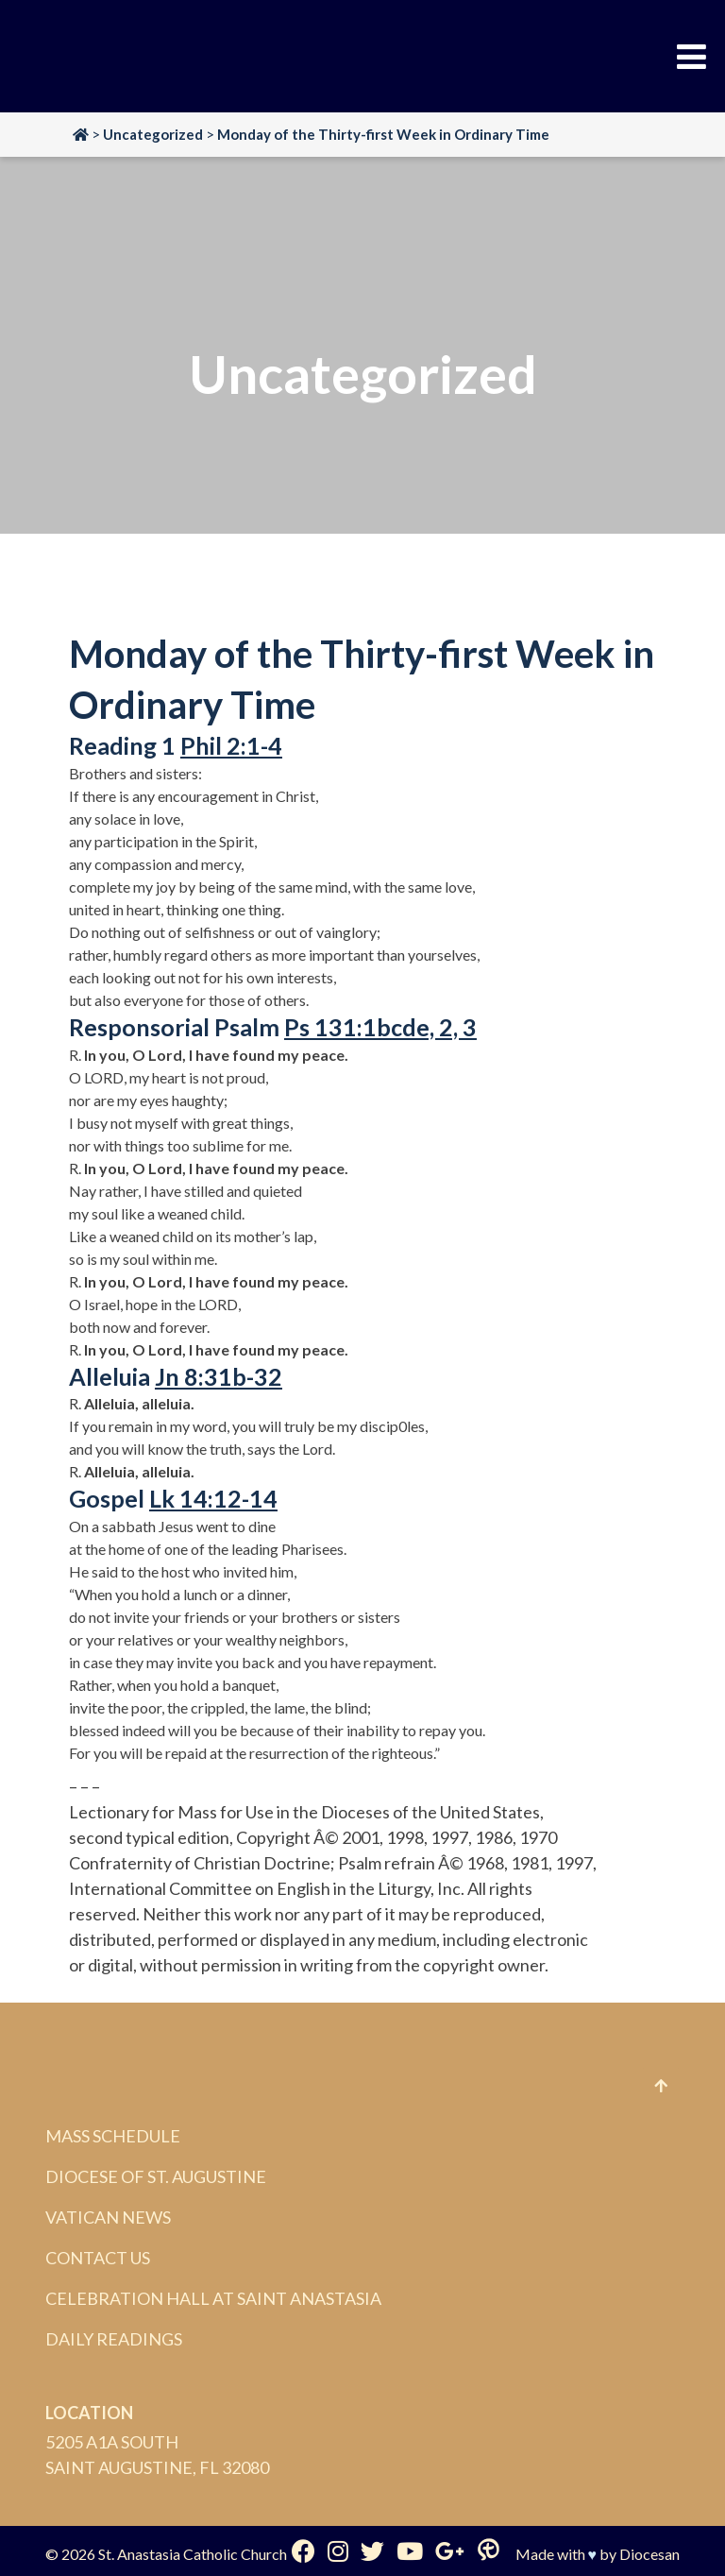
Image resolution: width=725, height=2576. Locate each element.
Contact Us (97, 2257)
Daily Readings (113, 2339)
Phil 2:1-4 (231, 745)
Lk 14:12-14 (213, 1498)
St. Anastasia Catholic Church (192, 2554)
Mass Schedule (112, 2135)
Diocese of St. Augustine (155, 2176)
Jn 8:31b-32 (218, 1376)
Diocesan (649, 2554)
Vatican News (108, 2217)
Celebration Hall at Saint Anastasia (213, 2298)
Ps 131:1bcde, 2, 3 (380, 1027)
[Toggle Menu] (691, 56)
